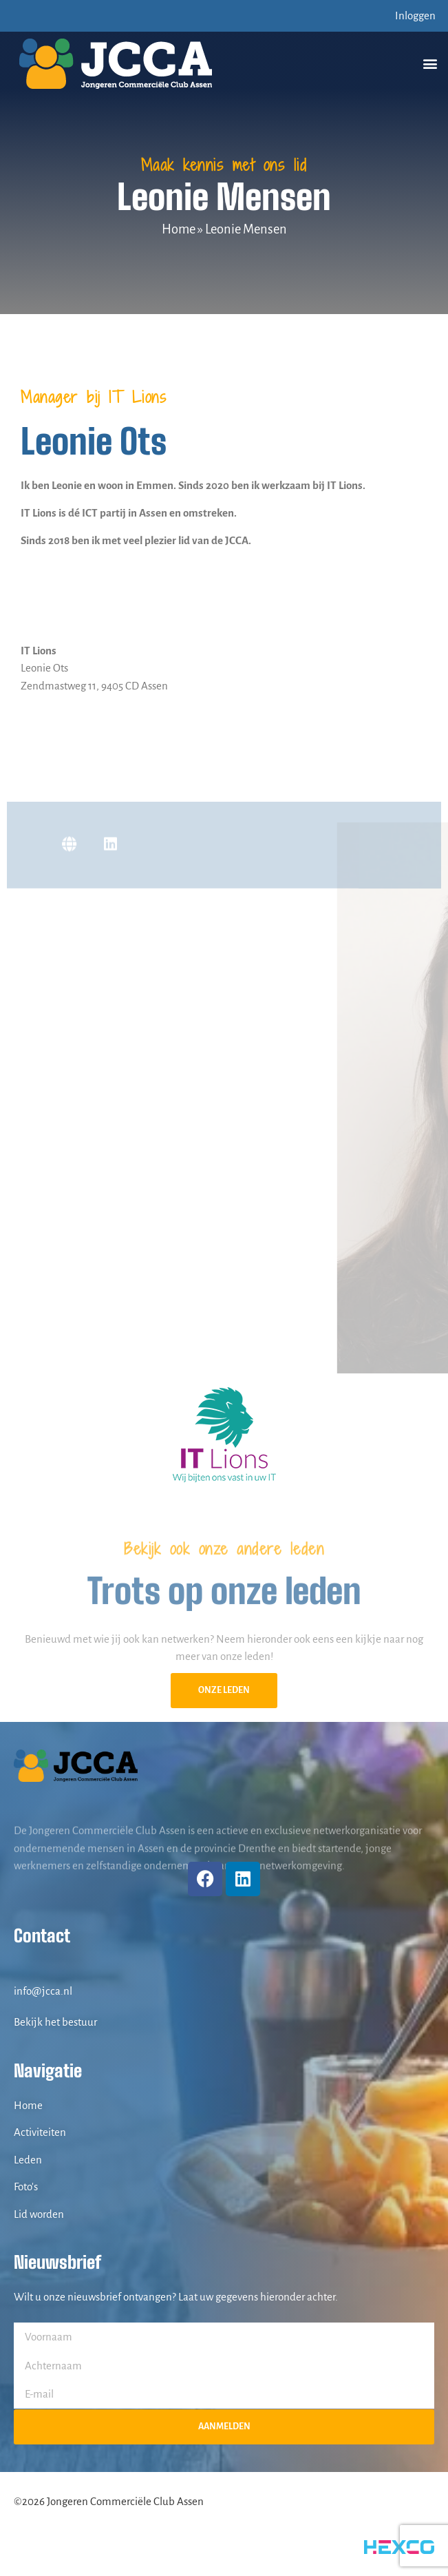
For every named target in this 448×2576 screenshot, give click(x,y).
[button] (429, 63)
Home (178, 229)
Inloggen (415, 15)
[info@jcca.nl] (21, 1968)
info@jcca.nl (43, 1991)
